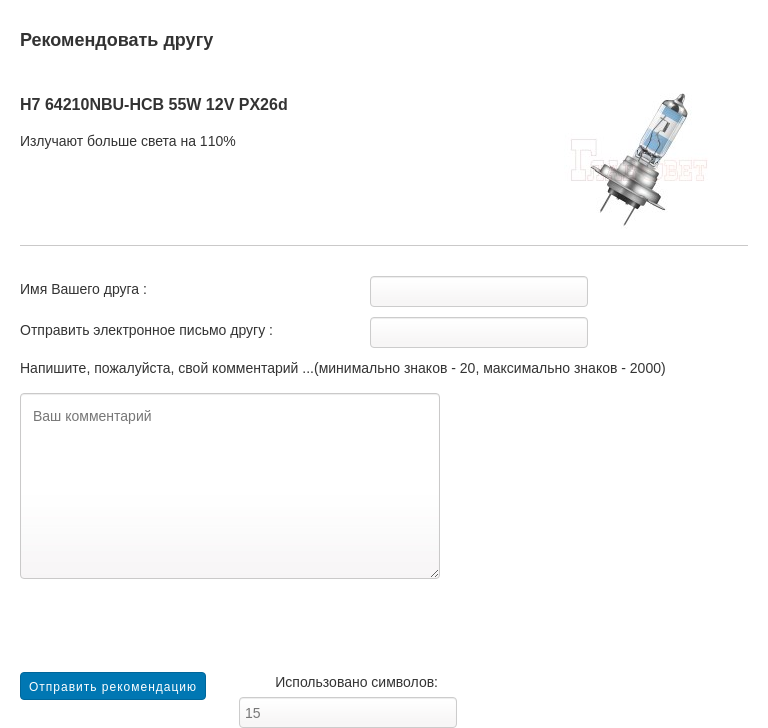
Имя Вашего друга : (83, 289)
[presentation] (172, 633)
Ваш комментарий (230, 486)
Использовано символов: (356, 682)
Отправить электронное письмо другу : (146, 330)
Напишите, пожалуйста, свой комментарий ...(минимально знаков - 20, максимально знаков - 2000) (343, 368)
